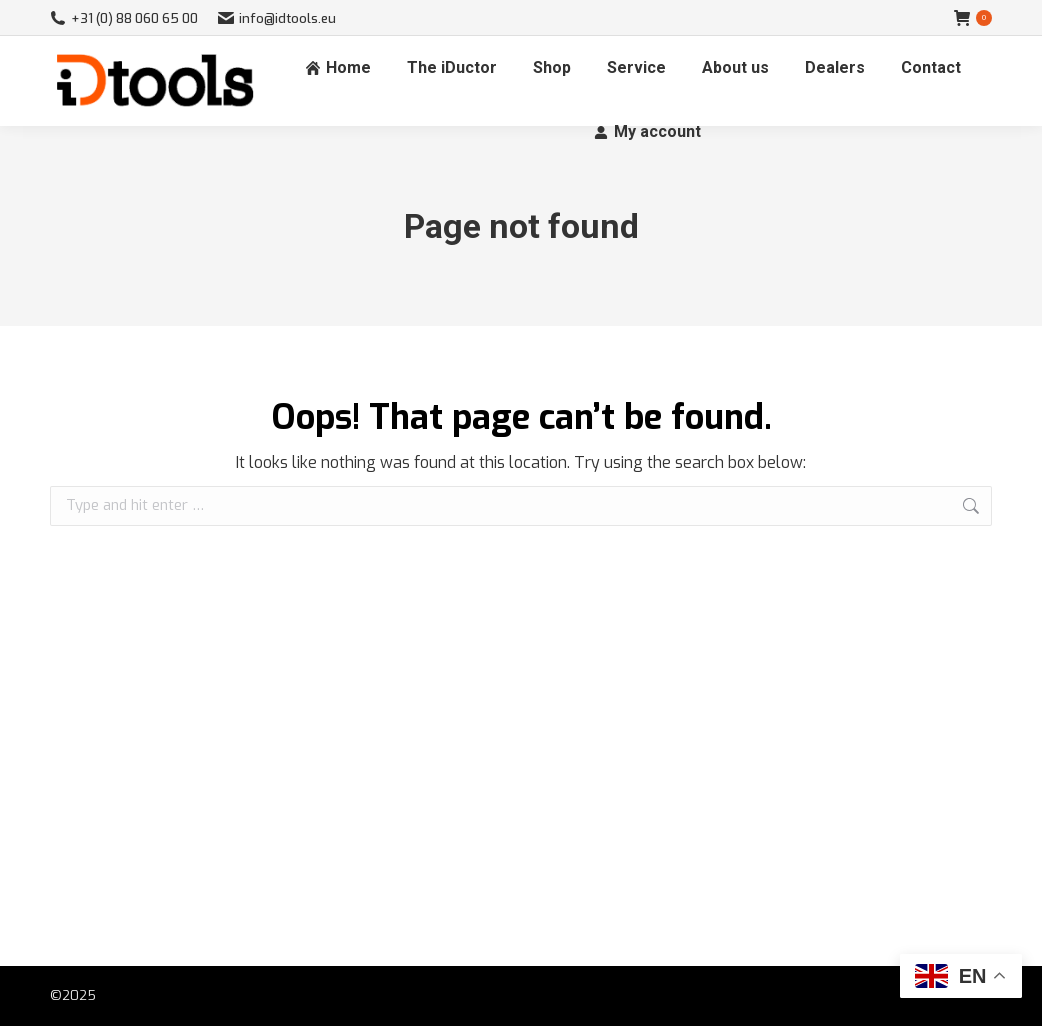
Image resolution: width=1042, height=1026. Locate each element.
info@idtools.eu (277, 18)
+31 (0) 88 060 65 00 (124, 18)
